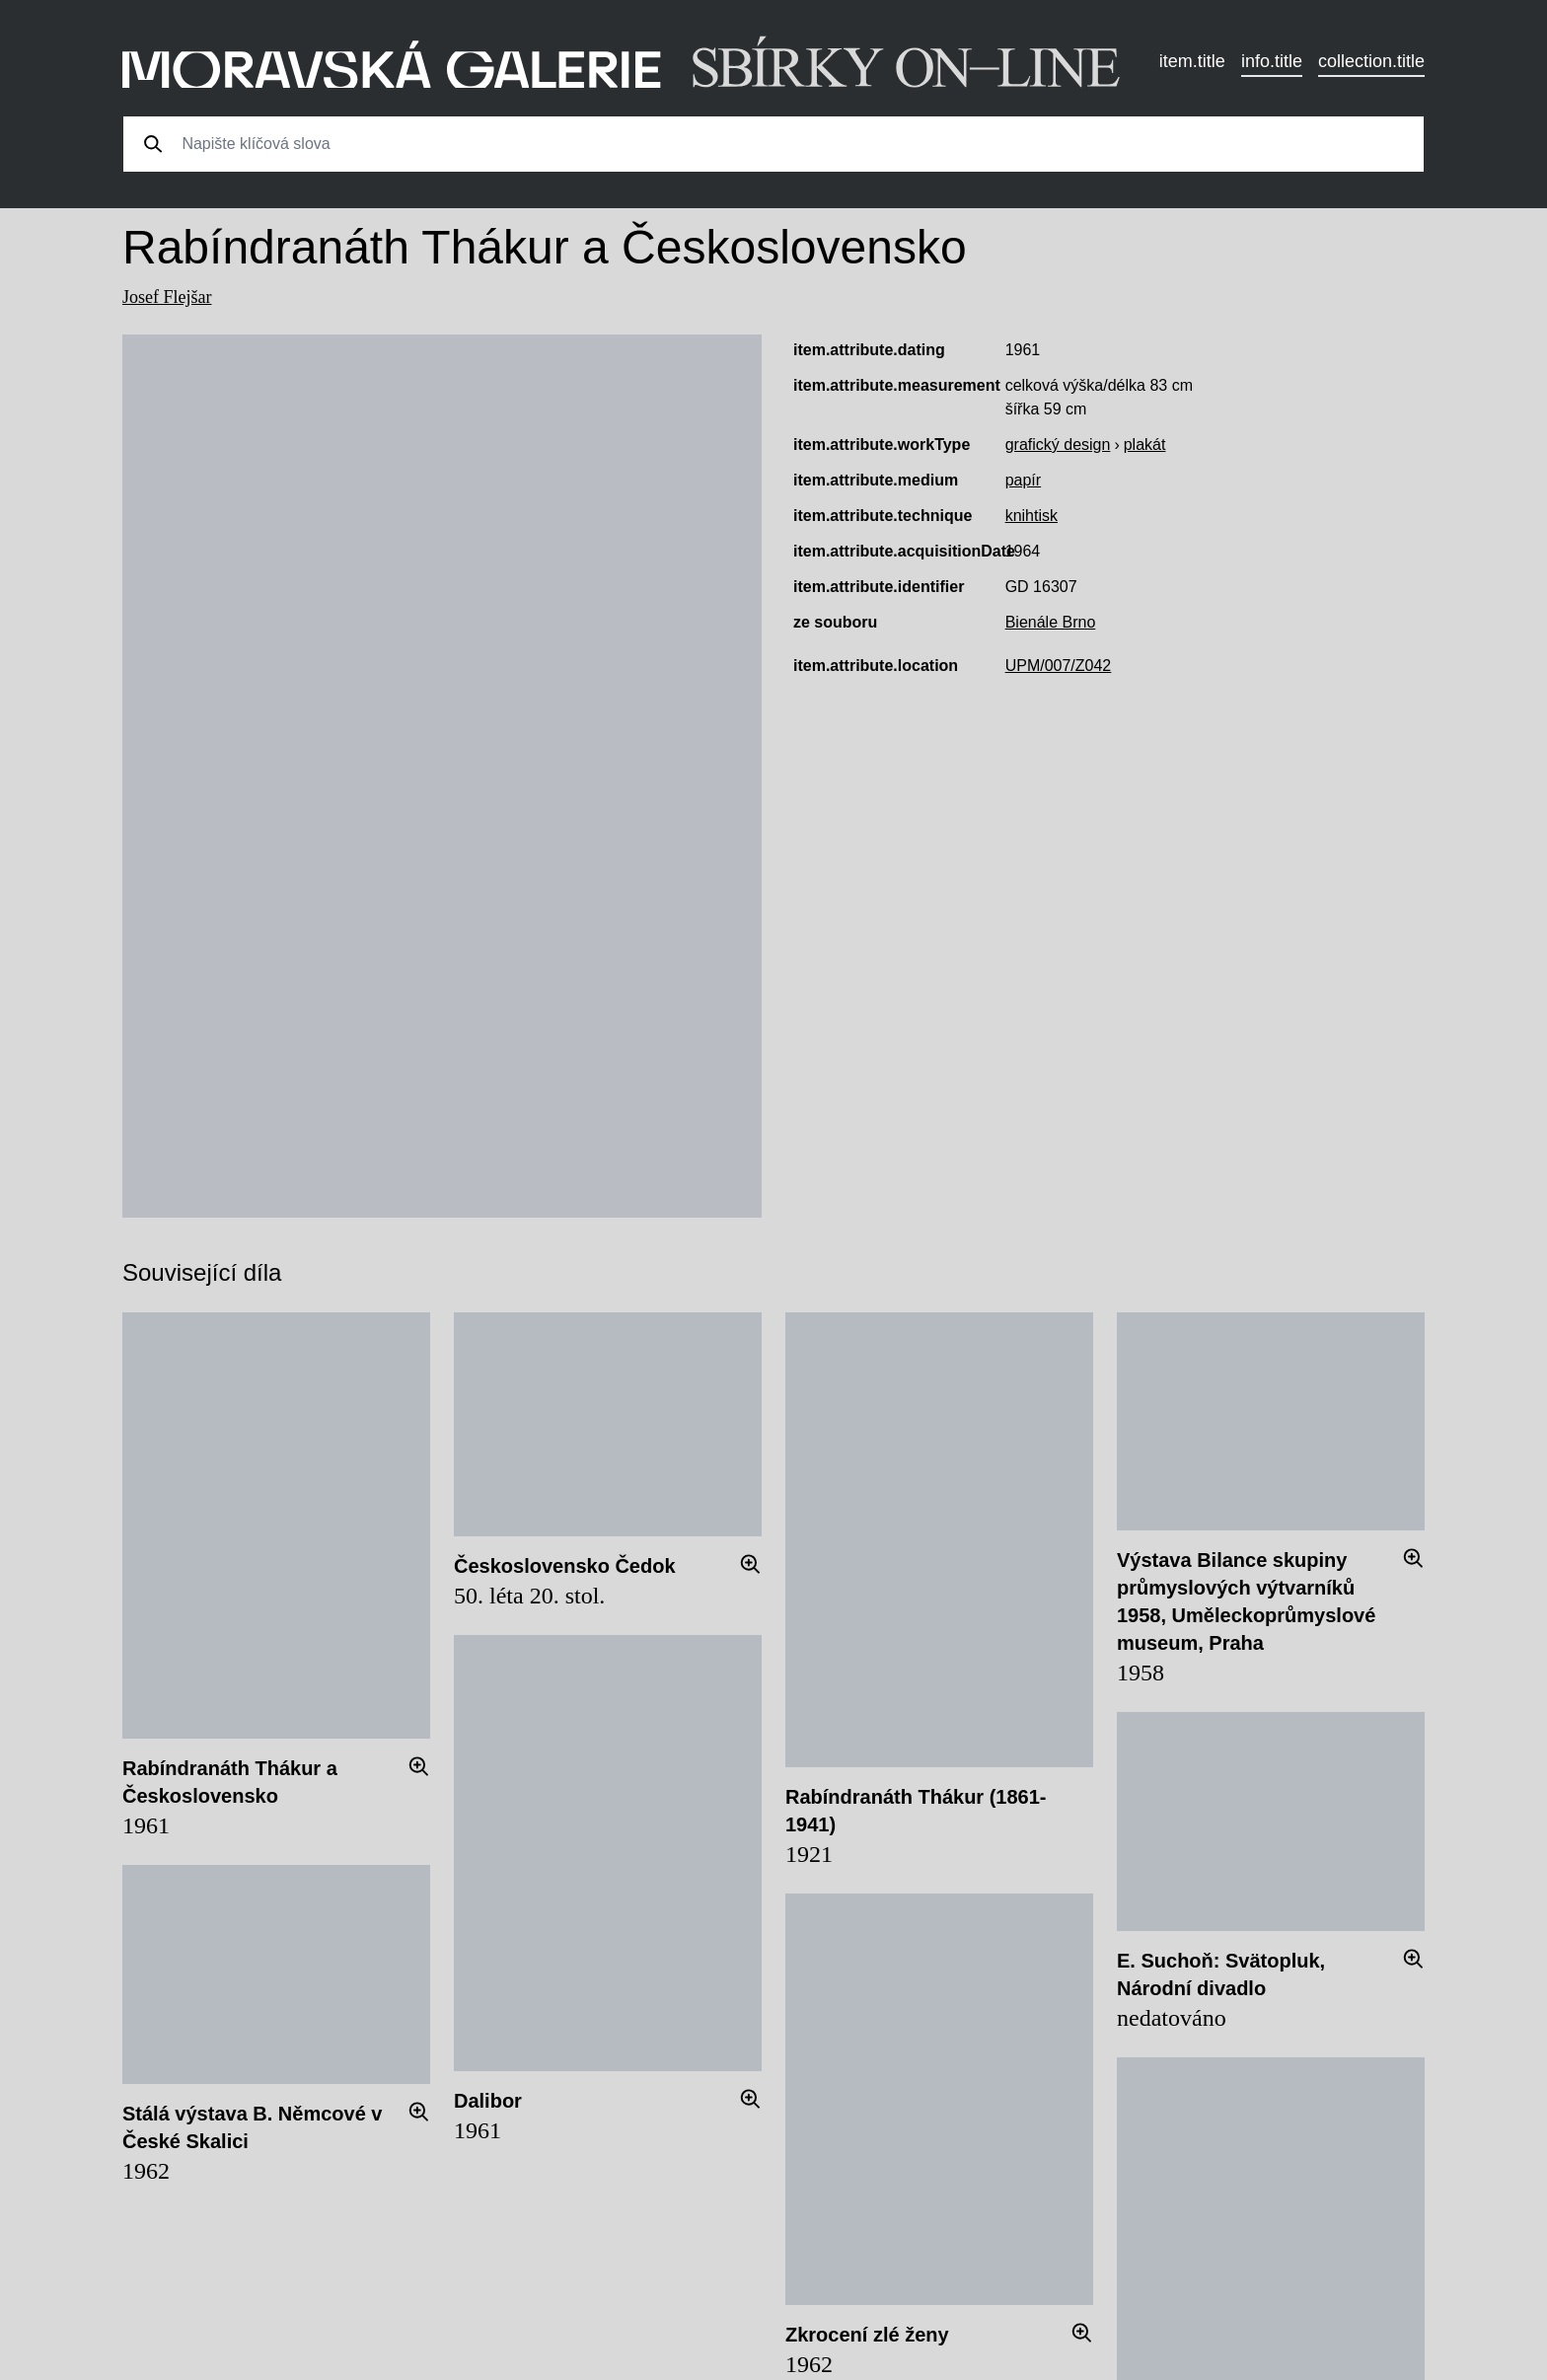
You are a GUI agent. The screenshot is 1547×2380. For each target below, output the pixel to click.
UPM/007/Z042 (1058, 665)
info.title (1271, 61)
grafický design (1058, 444)
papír (1023, 480)
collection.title (1371, 61)
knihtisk (1031, 515)
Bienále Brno (1050, 622)
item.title (1192, 61)
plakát (1145, 444)
